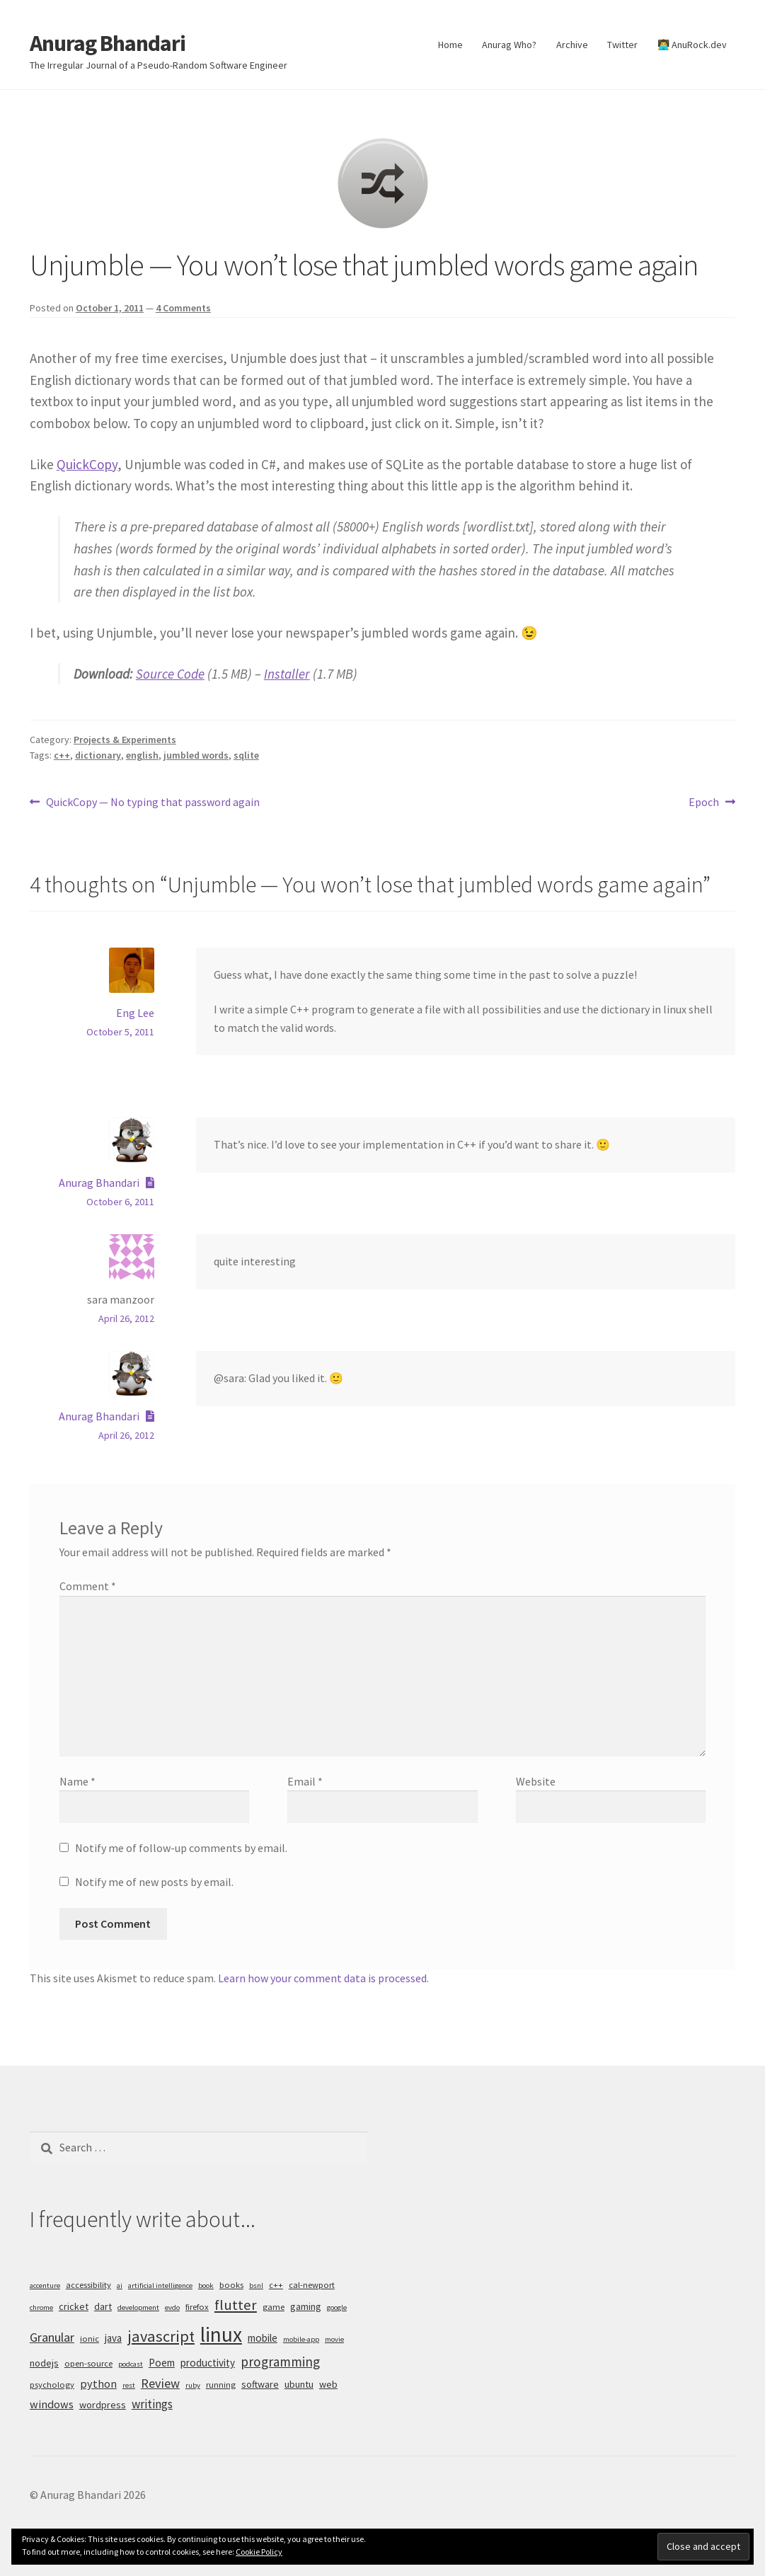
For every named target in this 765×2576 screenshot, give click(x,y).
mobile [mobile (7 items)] (262, 2338)
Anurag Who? (509, 44)
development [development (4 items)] (138, 2307)
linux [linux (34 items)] (221, 2334)
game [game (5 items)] (273, 2306)
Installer (287, 673)
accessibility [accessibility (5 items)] (88, 2284)
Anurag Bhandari (107, 43)
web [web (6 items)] (328, 2384)
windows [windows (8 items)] (52, 2404)
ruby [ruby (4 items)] (192, 2385)
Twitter (622, 44)
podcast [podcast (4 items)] (130, 2364)
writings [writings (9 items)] (152, 2404)
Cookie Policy (259, 2551)
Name (77, 1781)
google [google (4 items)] (337, 2307)
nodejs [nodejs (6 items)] (44, 2363)
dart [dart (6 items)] (103, 2306)
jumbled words (196, 755)
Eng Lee (135, 1013)
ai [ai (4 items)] (119, 2285)
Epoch (704, 802)
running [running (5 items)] (221, 2384)
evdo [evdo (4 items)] (172, 2307)
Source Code (170, 673)
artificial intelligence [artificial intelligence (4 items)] (160, 2285)
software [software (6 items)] (260, 2384)
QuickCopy (87, 464)
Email (305, 1781)
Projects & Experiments (125, 739)
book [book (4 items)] (206, 2285)
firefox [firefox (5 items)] (197, 2306)
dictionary (98, 755)
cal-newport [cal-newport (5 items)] (312, 2284)
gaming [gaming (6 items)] (305, 2306)
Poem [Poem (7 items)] (162, 2362)
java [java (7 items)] (113, 2338)
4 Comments (183, 307)
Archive (572, 44)
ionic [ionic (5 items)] (89, 2338)
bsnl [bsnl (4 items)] (256, 2285)
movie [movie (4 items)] (334, 2339)
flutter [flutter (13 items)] (235, 2305)
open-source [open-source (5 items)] (88, 2363)
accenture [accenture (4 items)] (45, 2285)
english (142, 755)
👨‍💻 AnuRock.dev (692, 44)
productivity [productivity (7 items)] (207, 2362)
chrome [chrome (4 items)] (41, 2307)
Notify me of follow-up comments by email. (181, 1848)
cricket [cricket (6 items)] (73, 2306)
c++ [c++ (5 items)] (276, 2284)
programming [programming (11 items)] (280, 2361)
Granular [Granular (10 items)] (52, 2337)
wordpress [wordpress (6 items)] (102, 2404)
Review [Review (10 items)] (160, 2383)
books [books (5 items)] (231, 2284)
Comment (87, 1586)
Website (536, 1781)
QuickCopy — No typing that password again (152, 802)
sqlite (246, 755)
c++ (62, 755)
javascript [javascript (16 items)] (161, 2336)
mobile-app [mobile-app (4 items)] (301, 2339)
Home (450, 44)
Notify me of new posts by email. (154, 1882)
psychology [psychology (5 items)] (52, 2384)
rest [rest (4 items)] (128, 2385)
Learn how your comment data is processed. (323, 1978)
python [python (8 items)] (98, 2383)
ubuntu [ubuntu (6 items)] (299, 2384)
